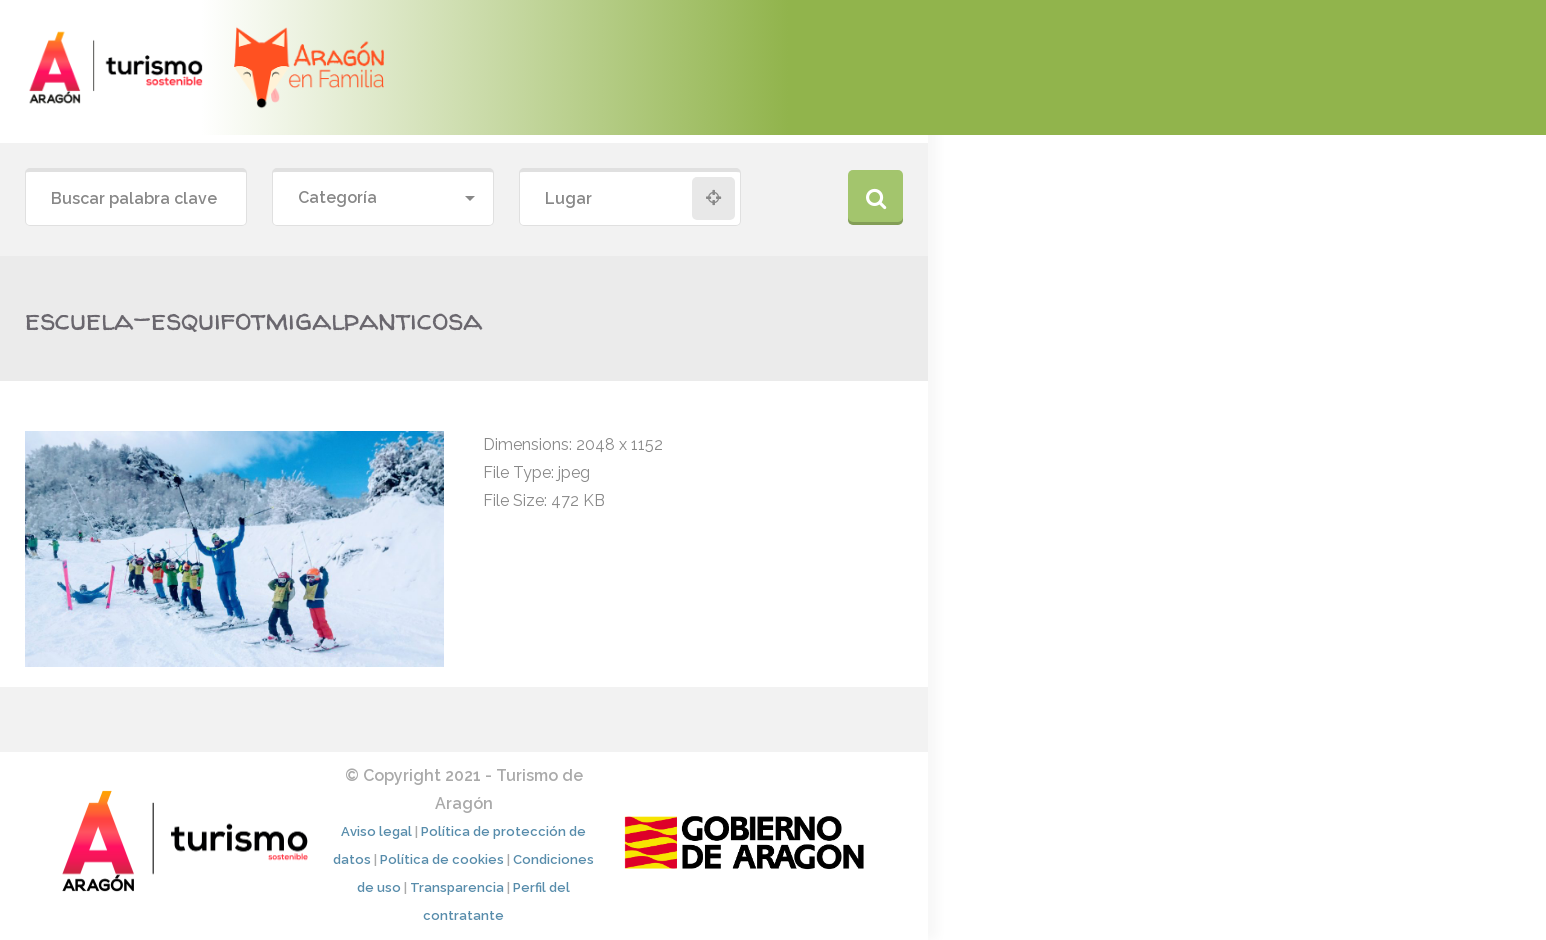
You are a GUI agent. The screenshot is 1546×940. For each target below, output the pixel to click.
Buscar (875, 197)
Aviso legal (376, 831)
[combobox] (383, 198)
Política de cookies (442, 859)
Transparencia (457, 887)
